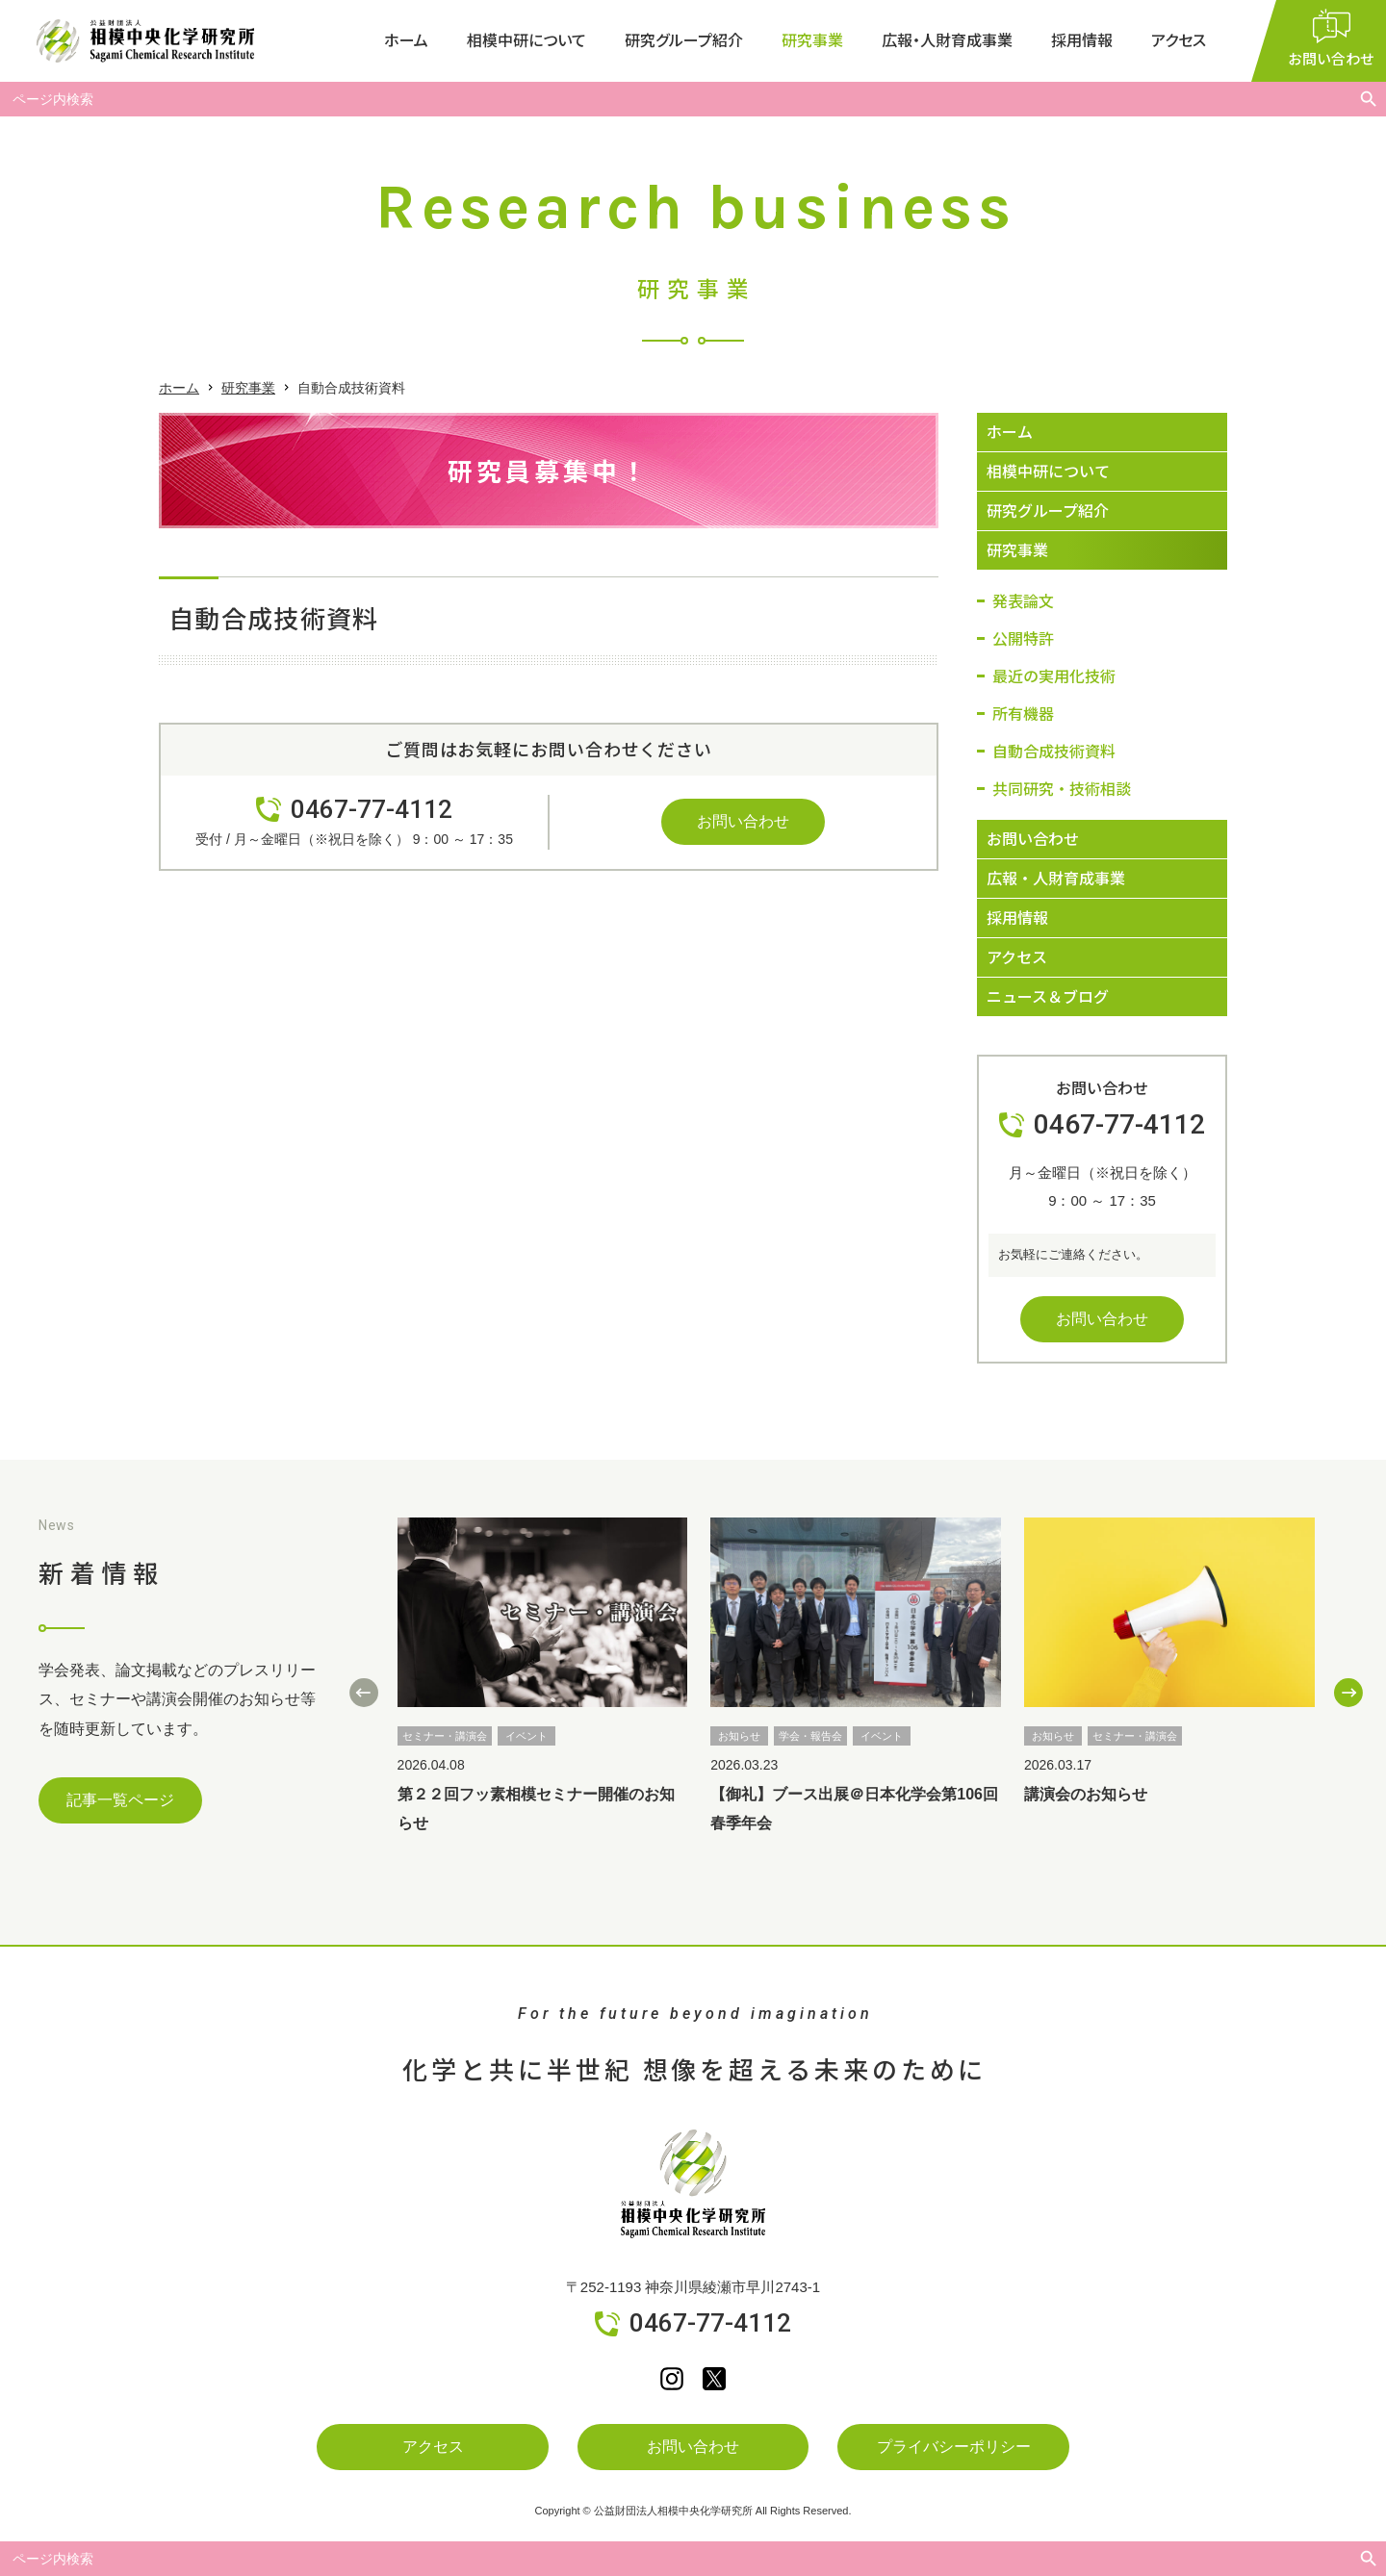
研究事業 (812, 40)
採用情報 (1082, 40)
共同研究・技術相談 (1061, 788)
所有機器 (1023, 713)
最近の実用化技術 (1054, 675)
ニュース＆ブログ (1048, 995)
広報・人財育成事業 (947, 40)
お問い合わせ (743, 821)
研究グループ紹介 (684, 40)
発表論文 (1023, 600)
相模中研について (526, 40)
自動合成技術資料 (1054, 750)
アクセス (1178, 40)
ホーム (406, 40)
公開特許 (1023, 638)
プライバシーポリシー (954, 2446)
